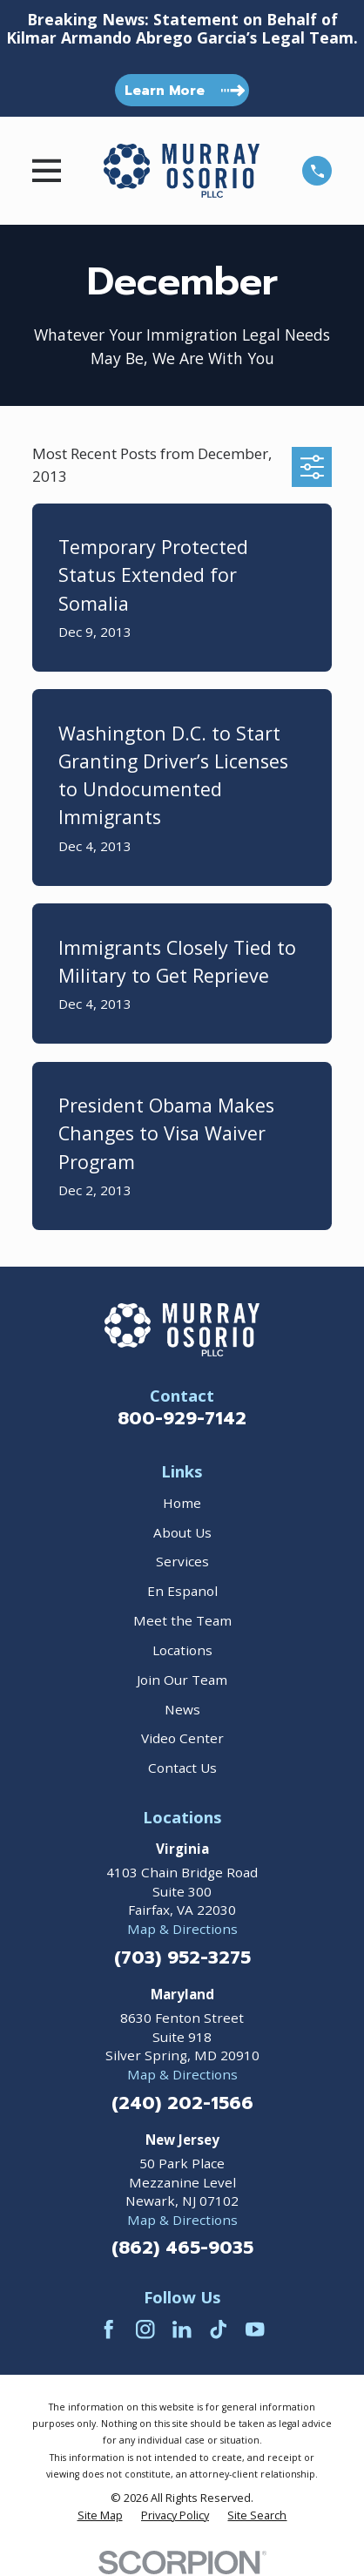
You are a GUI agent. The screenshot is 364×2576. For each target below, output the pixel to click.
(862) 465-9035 (182, 2249)
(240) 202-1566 (182, 2104)
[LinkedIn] (181, 2329)
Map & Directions (182, 1928)
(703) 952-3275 (182, 1959)
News (182, 1709)
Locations (182, 1650)
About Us (182, 1532)
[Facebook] (108, 2329)
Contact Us (182, 1767)
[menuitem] (100, 2516)
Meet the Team (182, 1620)
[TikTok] (218, 2329)
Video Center (182, 1738)
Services (182, 1561)
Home (182, 1502)
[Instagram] (145, 2329)
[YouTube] (255, 2329)
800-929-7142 (182, 1418)
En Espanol (182, 1590)
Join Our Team (182, 1679)
